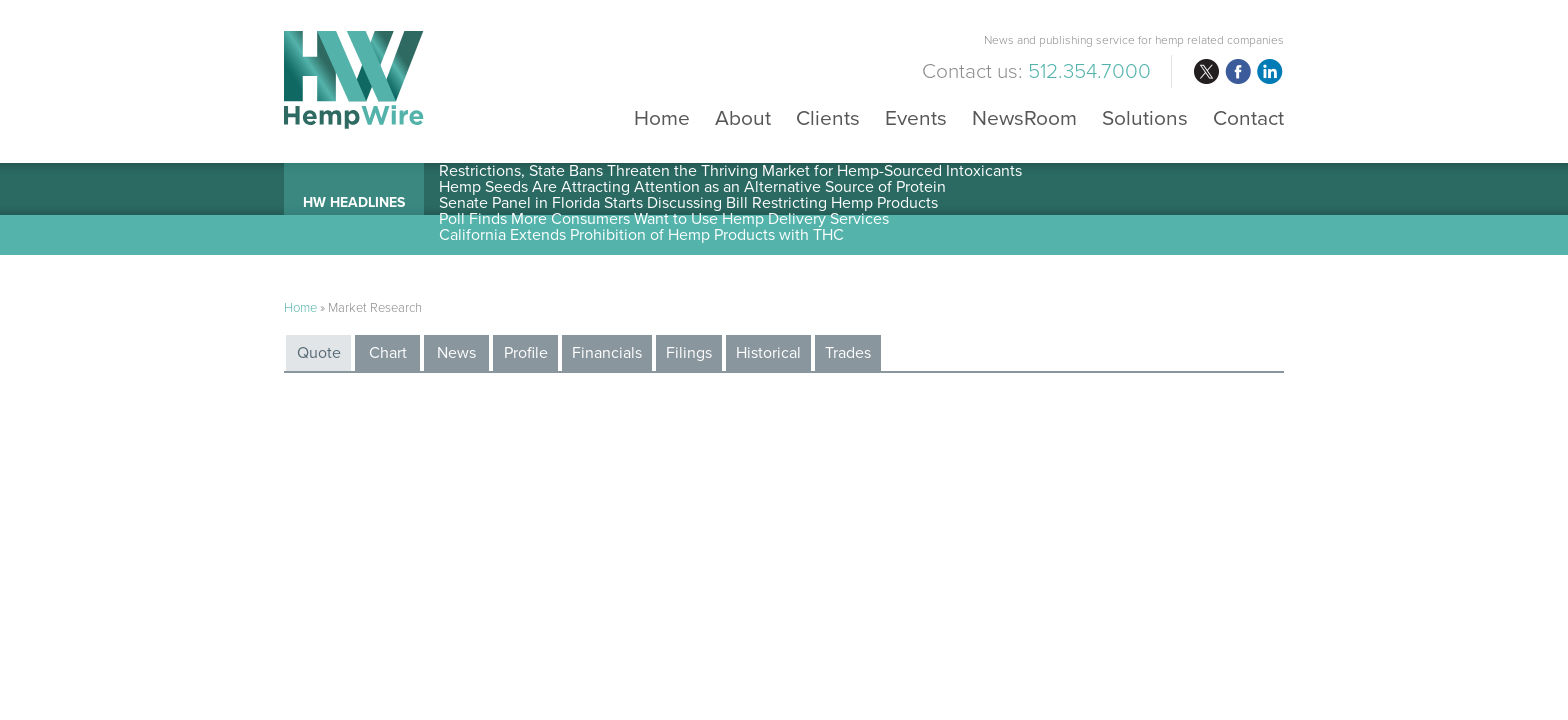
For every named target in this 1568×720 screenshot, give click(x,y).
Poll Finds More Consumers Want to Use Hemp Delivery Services (664, 219)
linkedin (1270, 72)
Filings (689, 353)
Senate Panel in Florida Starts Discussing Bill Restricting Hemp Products (688, 203)
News (456, 353)
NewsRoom (1024, 117)
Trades (848, 353)
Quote (319, 353)
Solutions (1145, 117)
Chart (388, 353)
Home (662, 117)
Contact (1248, 117)
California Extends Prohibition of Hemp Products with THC (641, 235)
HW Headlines (354, 202)
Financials (607, 353)
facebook (1238, 72)
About (743, 117)
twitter (1206, 72)
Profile (526, 353)
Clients (828, 117)
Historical (768, 353)
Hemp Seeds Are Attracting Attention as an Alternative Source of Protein (692, 187)
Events (916, 117)
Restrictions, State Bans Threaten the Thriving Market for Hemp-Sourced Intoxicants (730, 171)
